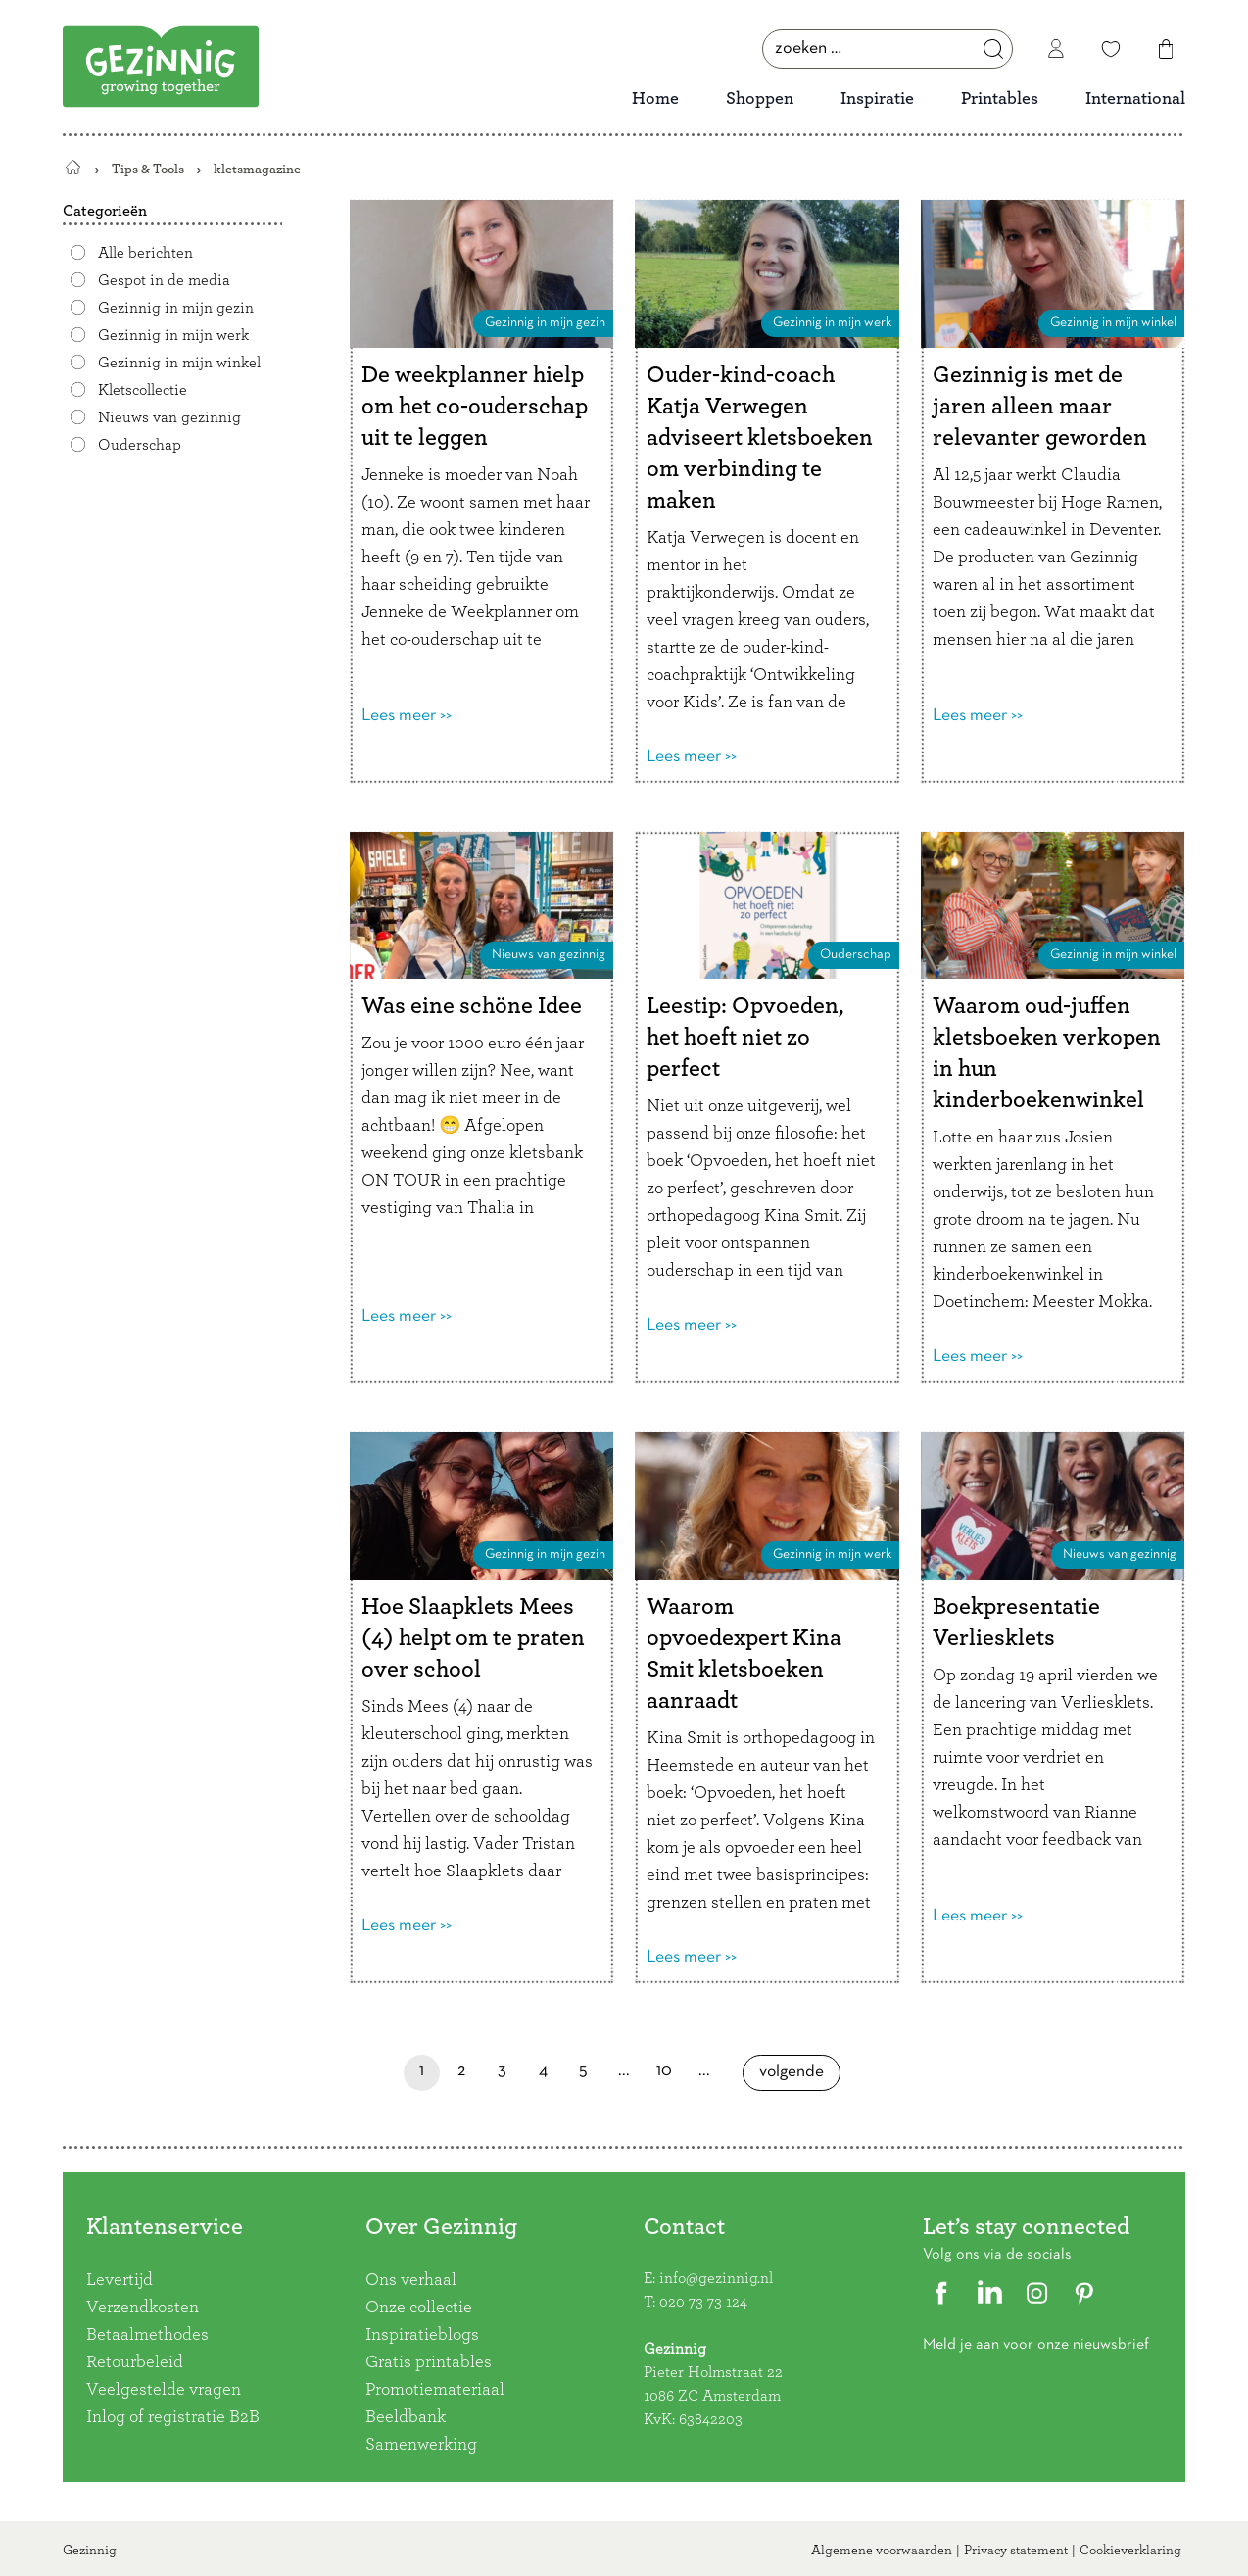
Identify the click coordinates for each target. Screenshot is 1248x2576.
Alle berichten (145, 253)
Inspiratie (877, 99)
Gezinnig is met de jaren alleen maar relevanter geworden (1040, 407)
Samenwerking (421, 2445)
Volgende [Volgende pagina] (791, 2078)
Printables (999, 99)
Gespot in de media (164, 280)
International (1135, 99)
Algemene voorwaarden (881, 2550)
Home (655, 99)
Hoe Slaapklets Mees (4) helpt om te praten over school (473, 1638)
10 (665, 2077)
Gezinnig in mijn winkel (179, 362)
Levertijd (119, 2280)
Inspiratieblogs (422, 2335)
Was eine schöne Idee (471, 1006)
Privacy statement (1016, 2550)
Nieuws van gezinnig (169, 417)
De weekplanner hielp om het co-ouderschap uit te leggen (474, 407)
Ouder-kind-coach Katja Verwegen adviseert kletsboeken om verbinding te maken (760, 438)
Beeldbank (405, 2417)
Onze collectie (418, 2307)
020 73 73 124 (703, 2301)
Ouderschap (139, 445)
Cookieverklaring (1130, 2550)
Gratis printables (428, 2362)
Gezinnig (90, 2550)
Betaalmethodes (147, 2335)
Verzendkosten (142, 2307)
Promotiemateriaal (434, 2390)
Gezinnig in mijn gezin (176, 308)
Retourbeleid (134, 2362)
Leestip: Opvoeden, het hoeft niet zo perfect (745, 1038)
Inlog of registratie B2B (173, 2417)
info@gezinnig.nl (716, 2278)
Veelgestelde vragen (163, 2390)
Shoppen (759, 99)
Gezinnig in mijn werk (173, 335)
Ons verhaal (410, 2280)
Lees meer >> (406, 715)
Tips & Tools (148, 169)
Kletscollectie (142, 390)
